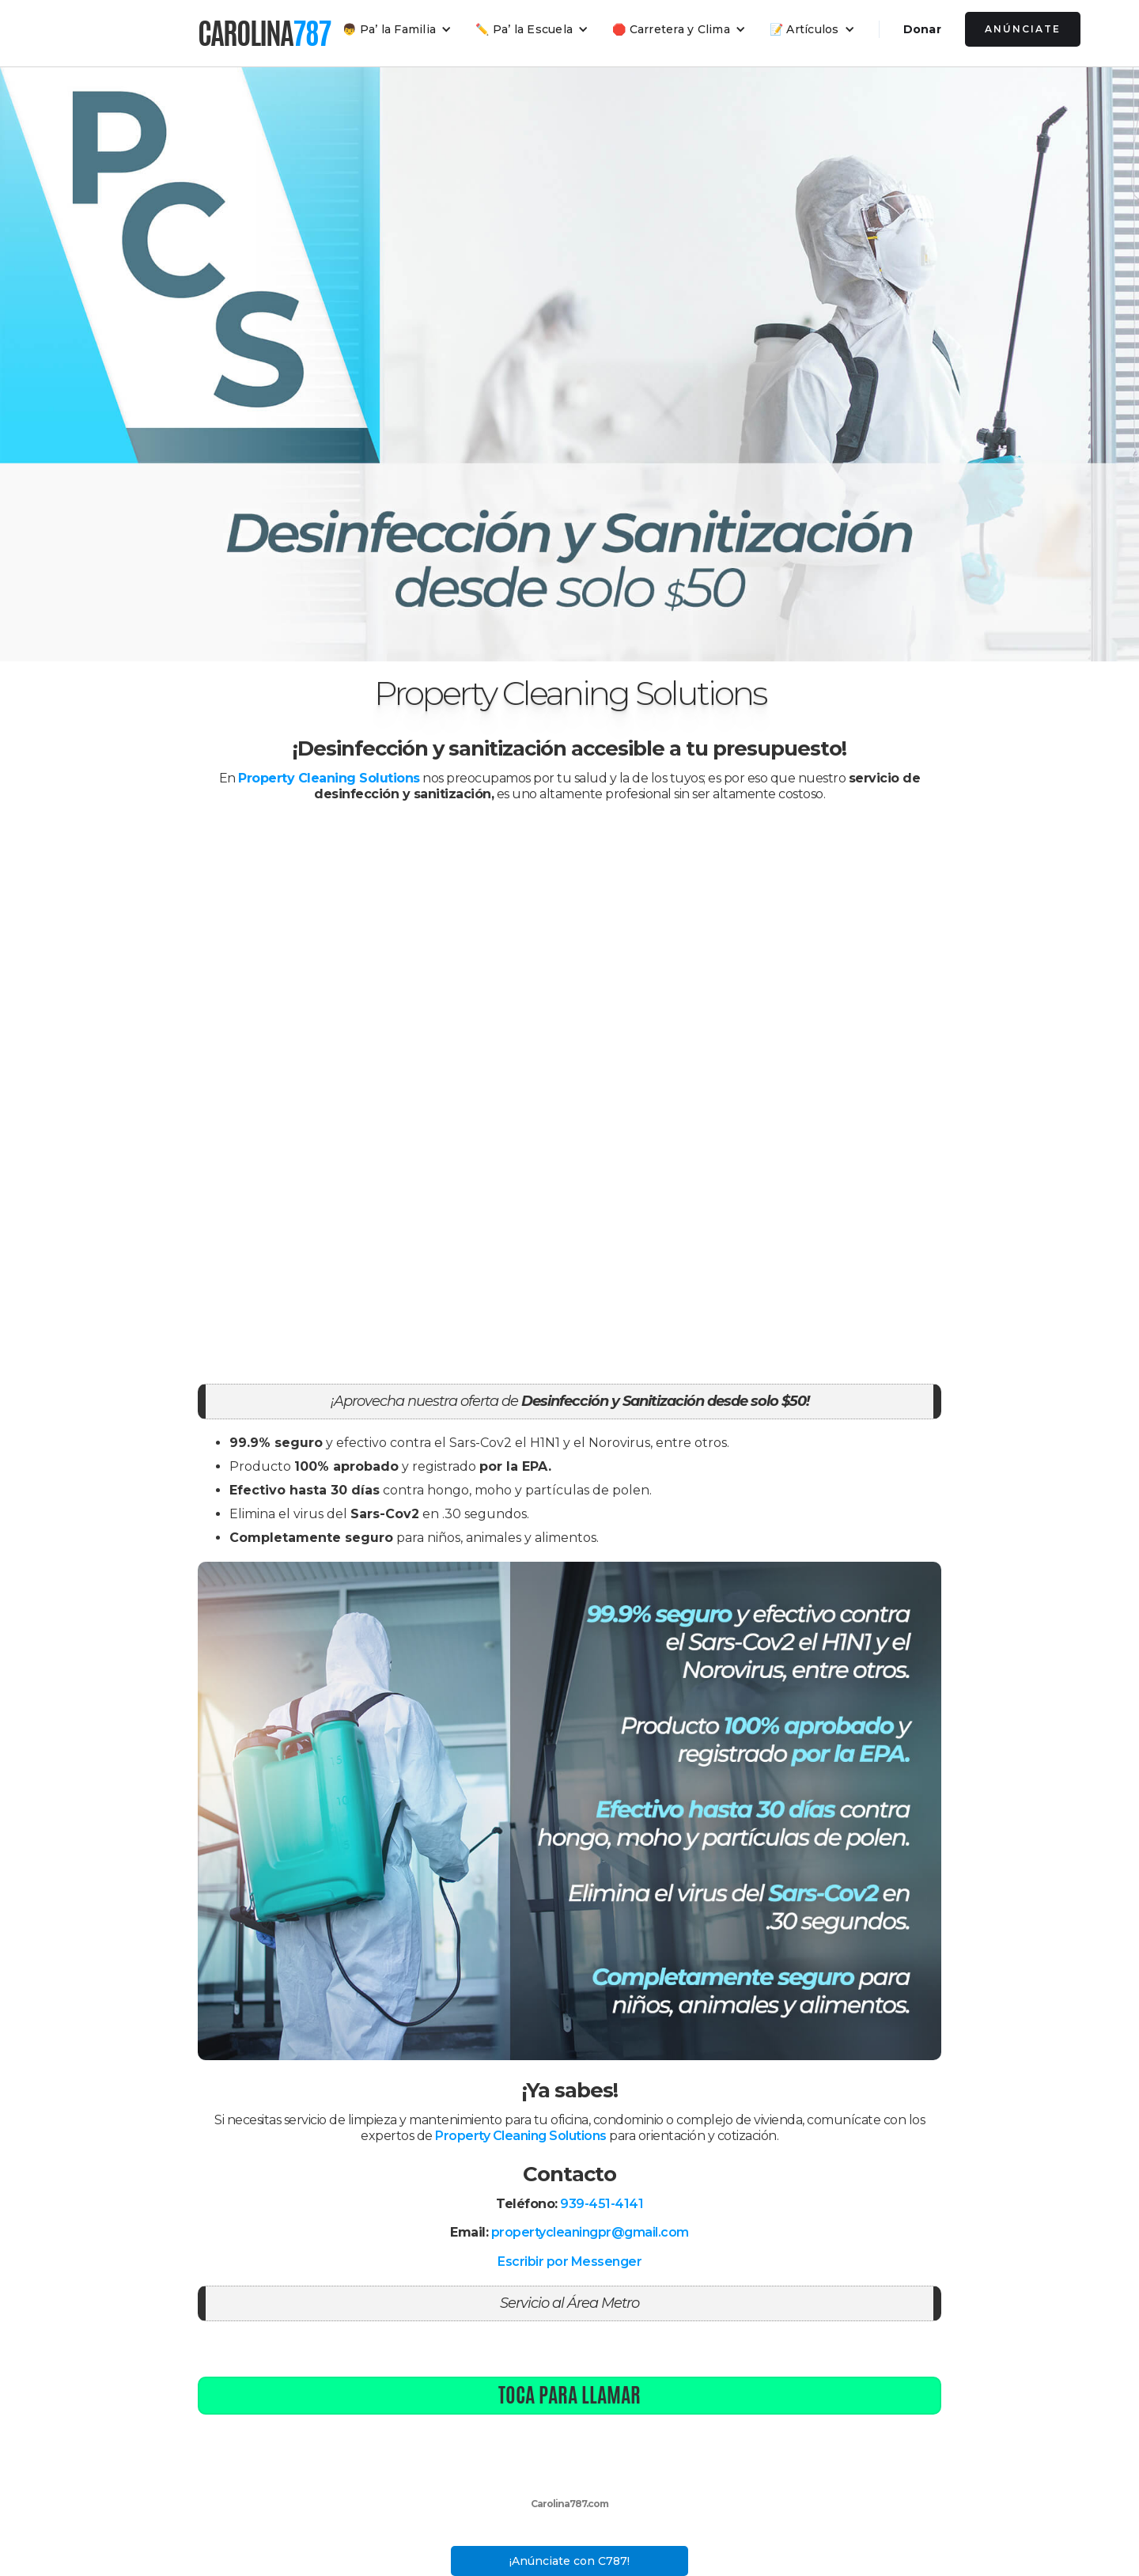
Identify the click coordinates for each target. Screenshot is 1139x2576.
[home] (264, 33)
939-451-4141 (601, 2203)
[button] (397, 29)
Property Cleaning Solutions (521, 2135)
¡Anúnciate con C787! (569, 2561)
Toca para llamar (569, 2395)
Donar (922, 29)
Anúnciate (1023, 29)
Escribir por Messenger (569, 2261)
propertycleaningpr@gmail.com (590, 2232)
